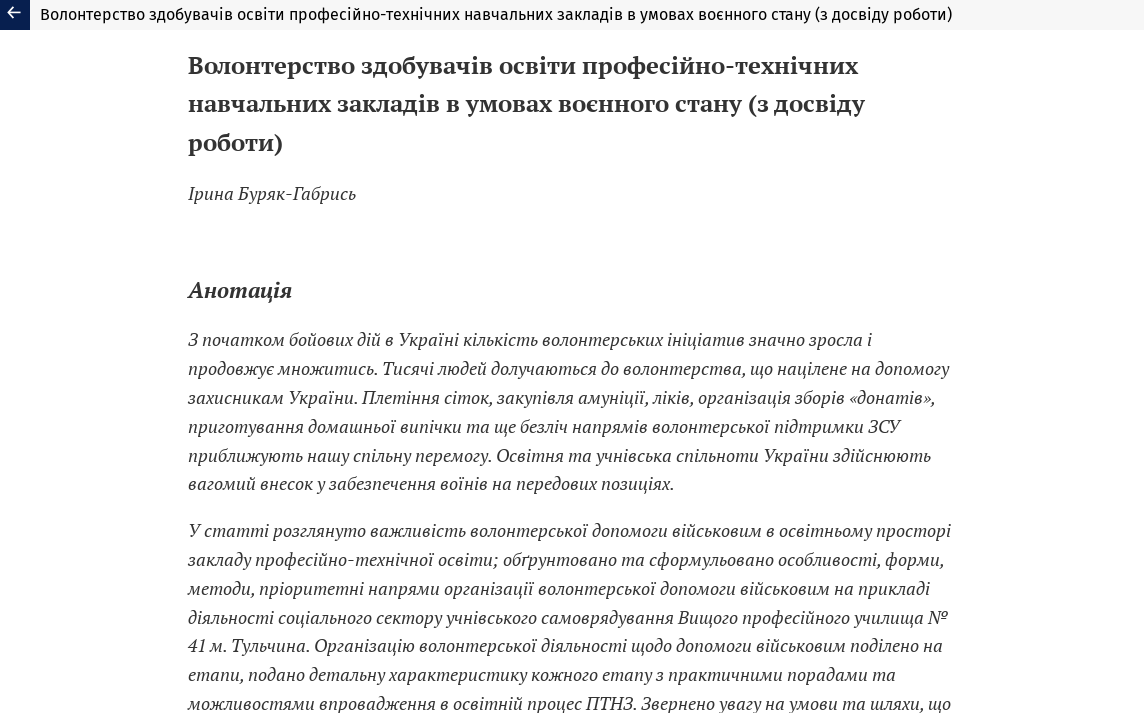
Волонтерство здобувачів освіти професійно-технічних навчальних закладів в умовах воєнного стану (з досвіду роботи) (496, 14)
